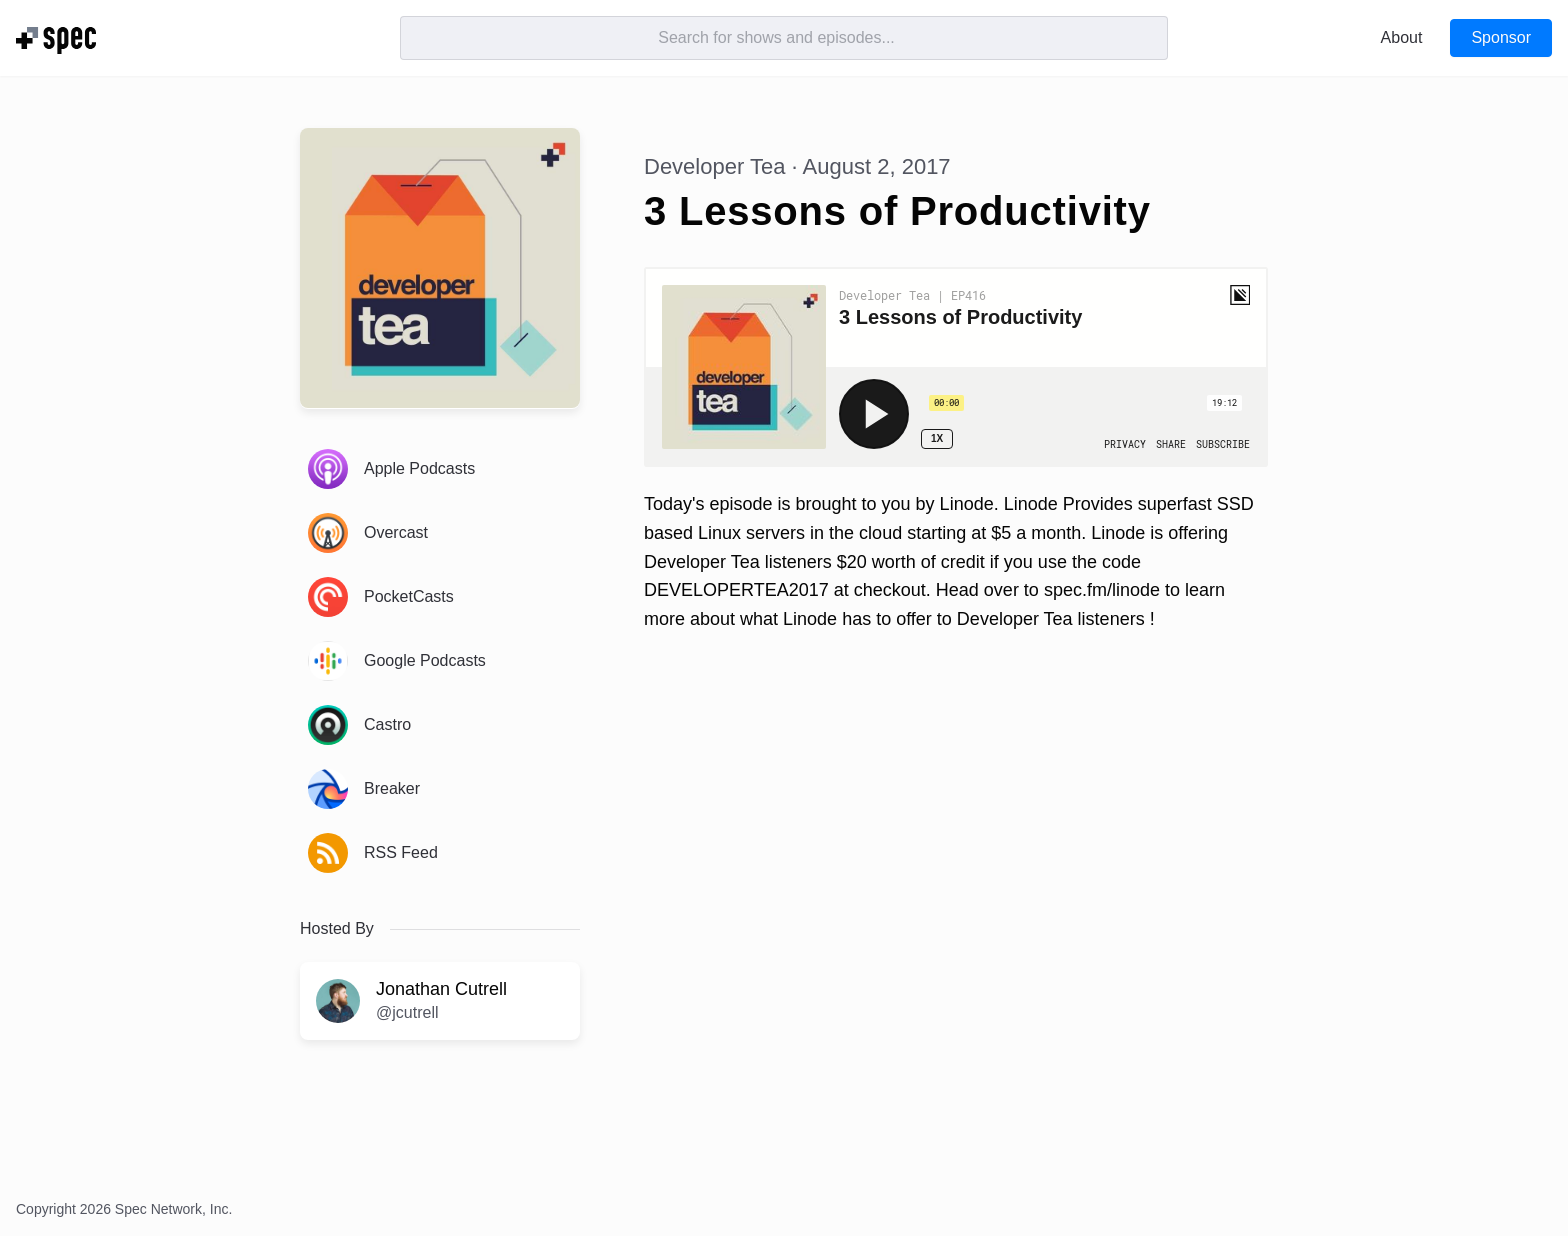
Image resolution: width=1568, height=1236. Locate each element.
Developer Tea (714, 166)
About (1402, 37)
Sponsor (1501, 37)
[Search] (784, 38)
